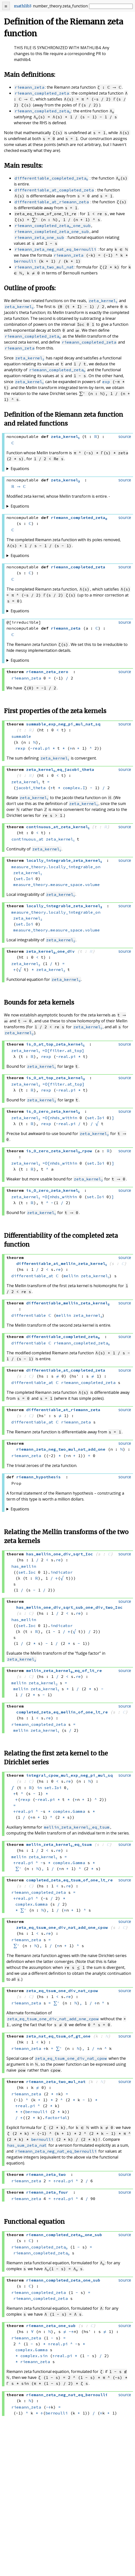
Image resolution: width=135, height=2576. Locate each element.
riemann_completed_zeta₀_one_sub (52, 225)
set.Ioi (24, 878)
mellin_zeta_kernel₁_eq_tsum (77, 1827)
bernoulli (25, 261)
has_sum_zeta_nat (27, 2145)
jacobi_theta (30, 787)
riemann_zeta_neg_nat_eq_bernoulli (55, 249)
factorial (56, 2117)
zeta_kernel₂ (19, 306)
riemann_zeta (29, 87)
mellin (71, 1275)
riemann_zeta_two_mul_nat (44, 267)
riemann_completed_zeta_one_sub (52, 231)
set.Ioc (27, 1572)
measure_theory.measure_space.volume (56, 884)
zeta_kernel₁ (103, 300)
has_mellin (23, 1566)
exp (106, 381)
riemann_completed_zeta (42, 93)
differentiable (28, 1315)
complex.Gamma (69, 1811)
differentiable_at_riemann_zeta (52, 201)
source (124, 436)
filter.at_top (66, 1050)
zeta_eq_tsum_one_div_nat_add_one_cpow (53, 2018)
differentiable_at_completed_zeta (54, 189)
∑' (18, 1868)
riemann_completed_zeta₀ (43, 110)
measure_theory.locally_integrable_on (55, 866)
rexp (20, 748)
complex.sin (33, 2355)
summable (21, 736)
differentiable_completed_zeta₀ (51, 178)
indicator (61, 1572)
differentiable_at (32, 1275)
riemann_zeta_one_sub (39, 237)
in (39, 1787)
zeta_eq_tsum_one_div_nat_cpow (71, 2058)
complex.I (74, 787)
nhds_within (63, 1117)
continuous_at (27, 839)
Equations (20, 468)
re (58, 1269)
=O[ (46, 1050)
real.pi (41, 748)
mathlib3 (22, 5)
